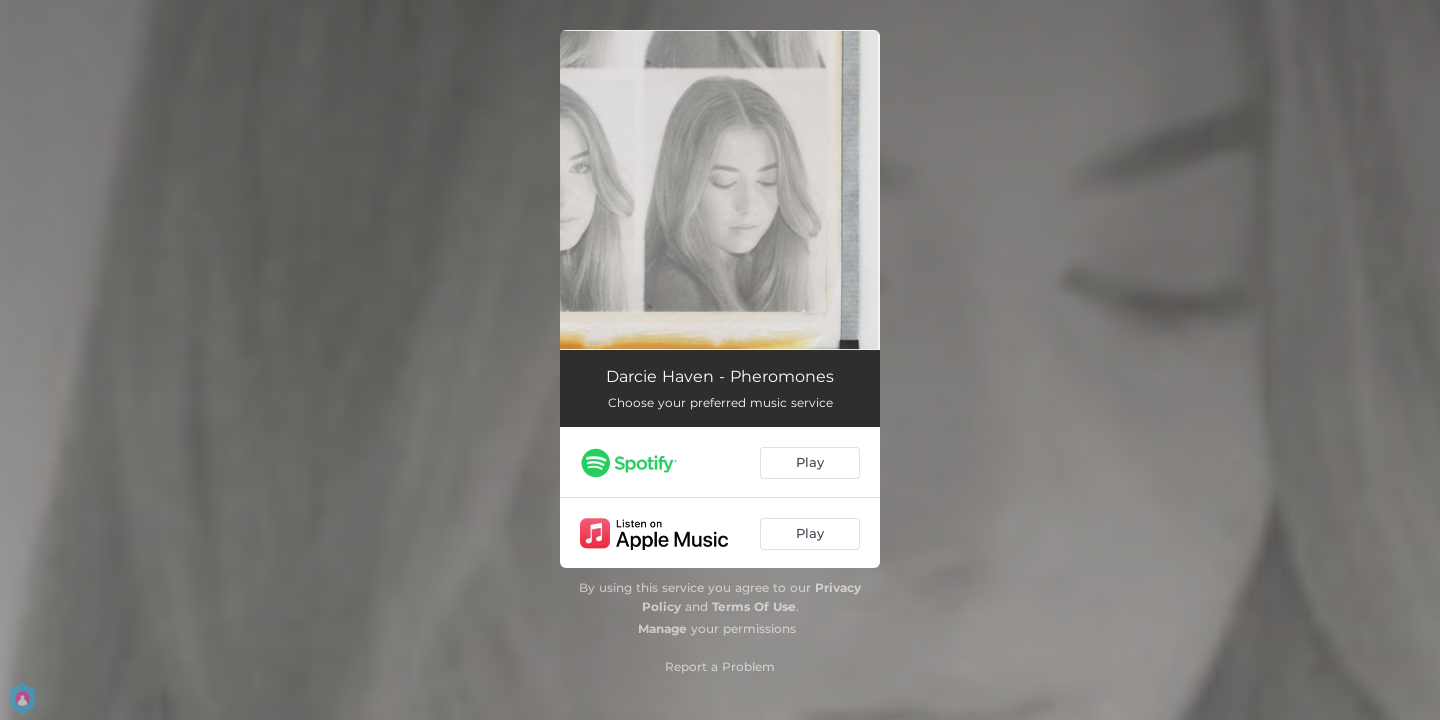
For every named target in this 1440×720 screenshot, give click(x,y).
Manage (662, 628)
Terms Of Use (754, 606)
